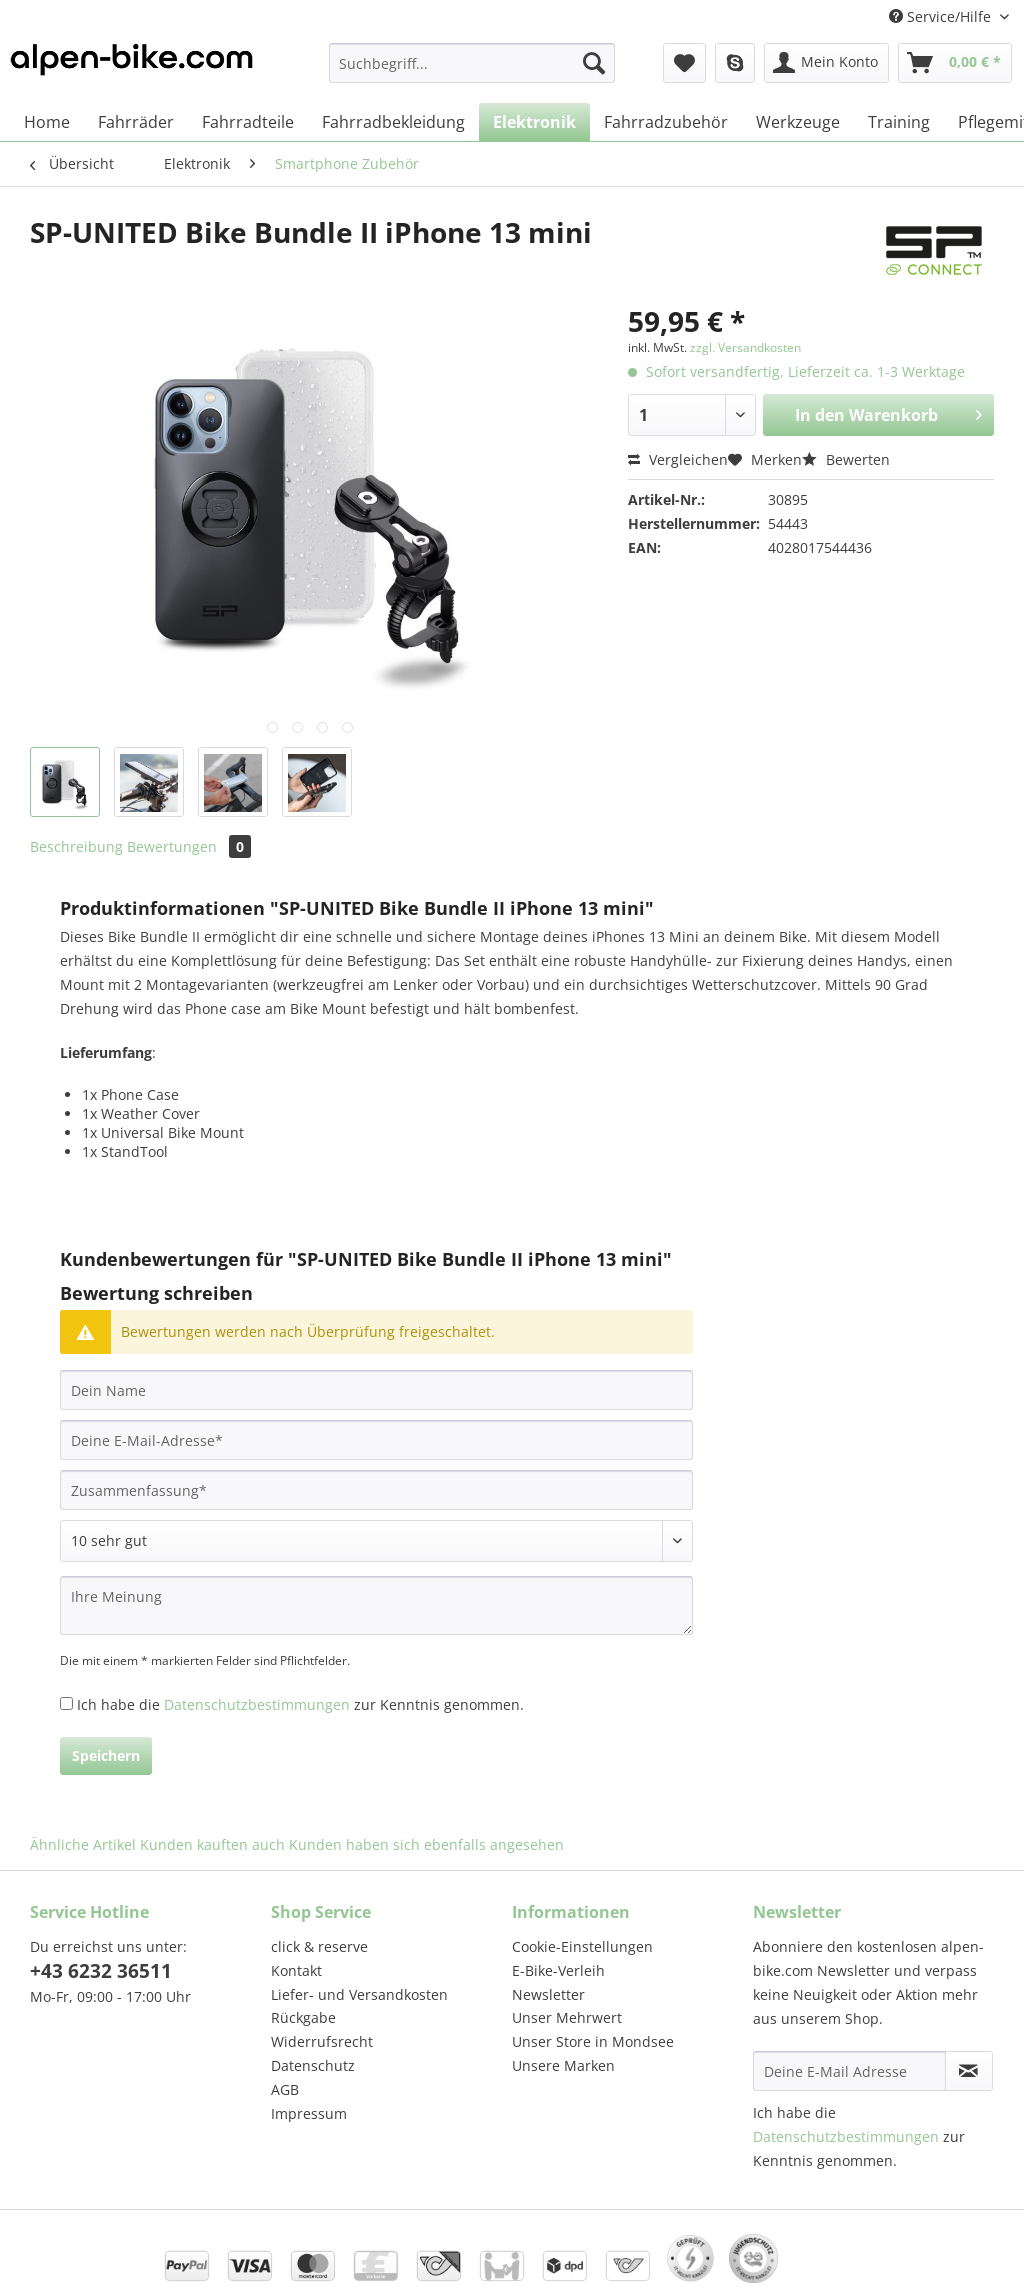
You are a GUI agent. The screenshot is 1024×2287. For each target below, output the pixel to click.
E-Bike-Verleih (558, 1970)
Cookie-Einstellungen (582, 1946)
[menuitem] (472, 72)
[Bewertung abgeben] (376, 1541)
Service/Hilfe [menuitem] (942, 16)
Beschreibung (76, 846)
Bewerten (846, 459)
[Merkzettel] (684, 63)
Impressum (309, 2113)
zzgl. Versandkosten (745, 347)
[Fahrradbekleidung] (393, 122)
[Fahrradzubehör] (666, 122)
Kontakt (296, 1970)
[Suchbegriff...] (472, 63)
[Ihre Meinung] (376, 1605)
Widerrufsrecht (322, 2041)
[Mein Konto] (826, 63)
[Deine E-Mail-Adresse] (376, 1440)
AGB (285, 2089)
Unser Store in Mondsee (593, 2041)
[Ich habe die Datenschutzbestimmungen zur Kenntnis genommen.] (66, 1703)
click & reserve (319, 1946)
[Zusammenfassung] (376, 1490)
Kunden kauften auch (212, 1844)
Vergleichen (678, 459)
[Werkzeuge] (798, 122)
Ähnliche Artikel (83, 1844)
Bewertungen (189, 846)
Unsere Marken (563, 2065)
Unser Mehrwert (567, 2017)
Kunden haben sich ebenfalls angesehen (426, 1844)
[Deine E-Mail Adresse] (849, 2071)
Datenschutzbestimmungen (257, 1704)
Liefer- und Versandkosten (359, 1994)
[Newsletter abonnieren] (969, 2071)
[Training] (899, 122)
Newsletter (548, 1994)
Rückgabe (303, 2017)
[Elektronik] (534, 122)
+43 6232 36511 (101, 1971)
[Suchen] (594, 63)
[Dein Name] (376, 1390)
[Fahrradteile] (248, 122)
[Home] (47, 122)
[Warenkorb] (955, 63)
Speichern (106, 1755)
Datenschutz (313, 2065)
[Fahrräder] (136, 122)
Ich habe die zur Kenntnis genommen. (300, 1704)
